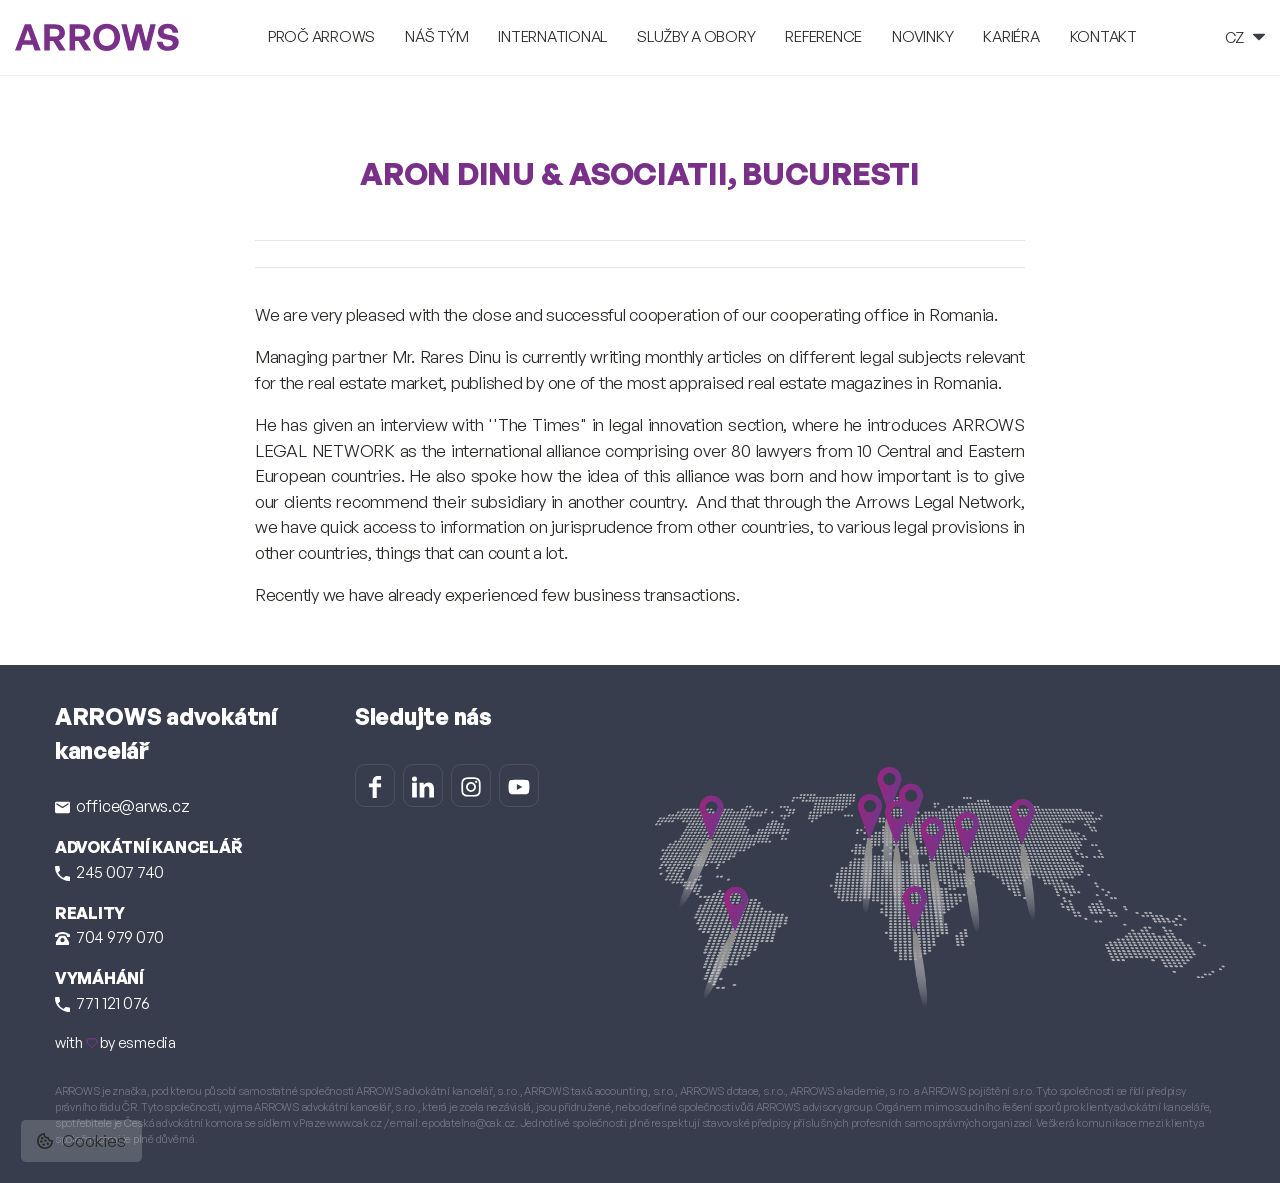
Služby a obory (696, 36)
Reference (823, 36)
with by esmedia (115, 1042)
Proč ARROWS (321, 36)
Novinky (922, 36)
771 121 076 (102, 1003)
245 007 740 (109, 872)
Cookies (81, 1140)
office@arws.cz (122, 806)
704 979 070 (109, 937)
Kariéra (1011, 36)
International (552, 36)
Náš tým (436, 36)
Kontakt (1103, 36)
